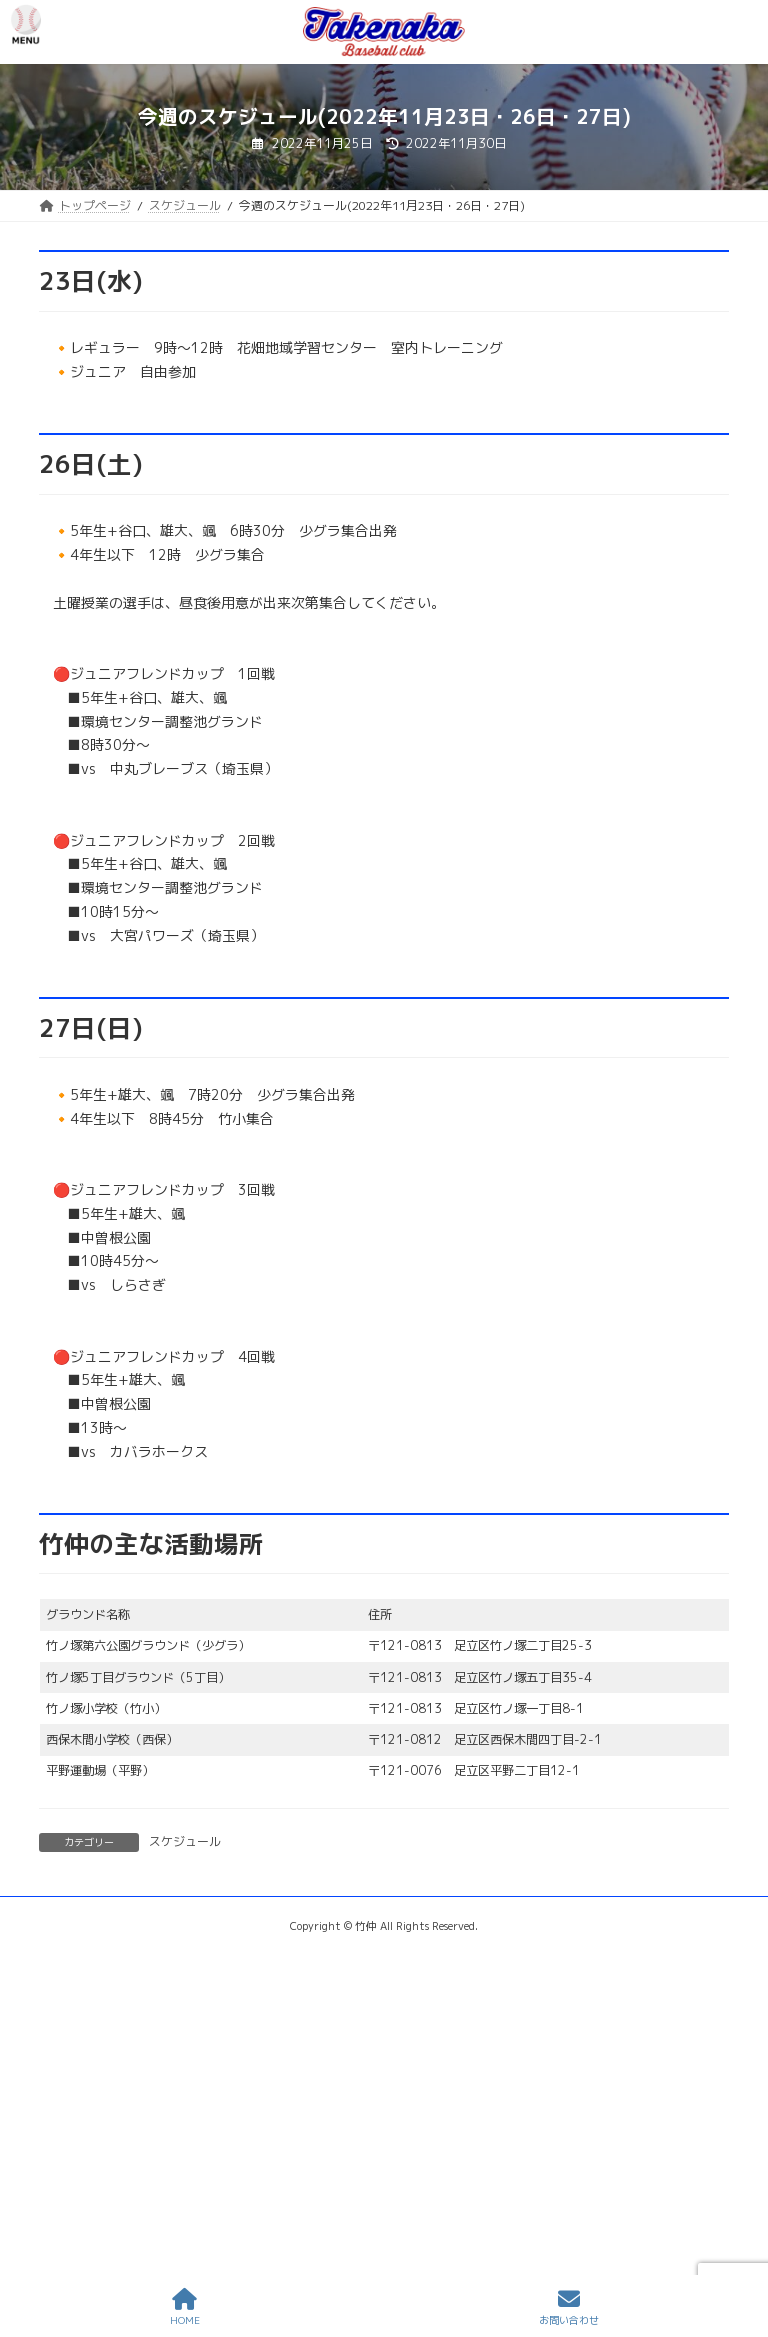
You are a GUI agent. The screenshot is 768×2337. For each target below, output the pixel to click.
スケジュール (185, 1841)
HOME (185, 2307)
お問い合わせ (569, 2307)
